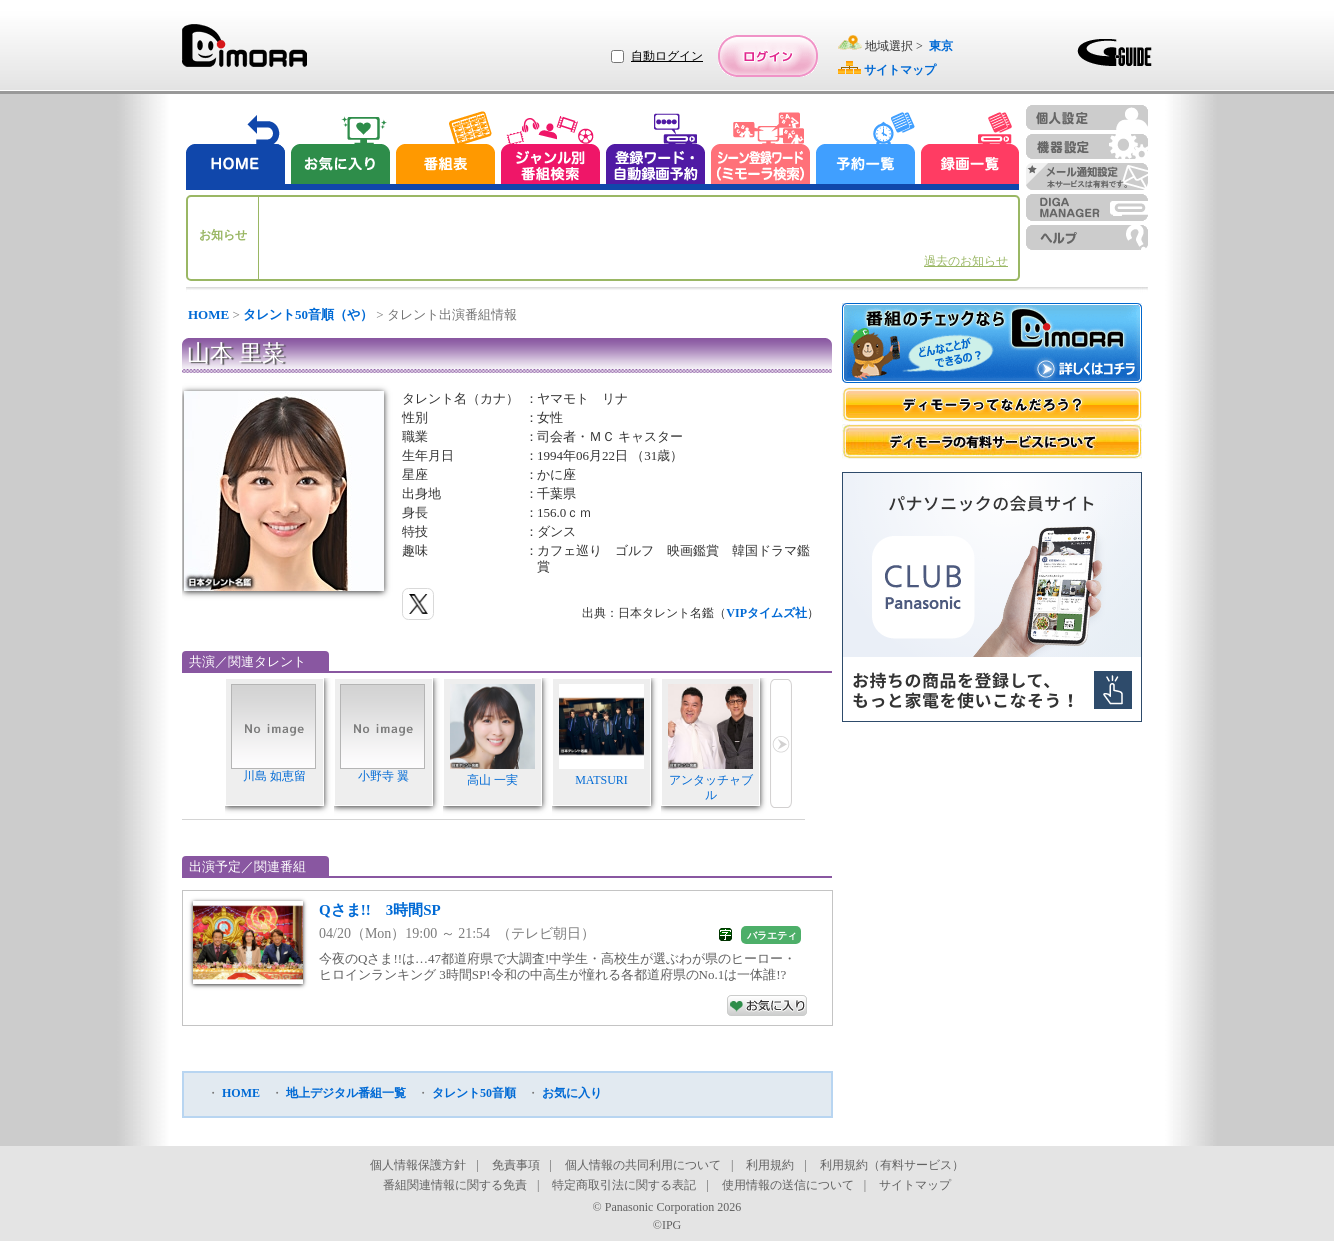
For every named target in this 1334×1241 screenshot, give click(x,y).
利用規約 (770, 1165)
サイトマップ (915, 1185)
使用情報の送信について (788, 1185)
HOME (208, 314)
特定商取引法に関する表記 (624, 1185)
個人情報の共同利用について (643, 1165)
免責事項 (516, 1165)
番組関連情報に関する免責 (455, 1185)
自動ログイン (667, 56)
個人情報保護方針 (418, 1165)
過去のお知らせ (966, 261)
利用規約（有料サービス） (892, 1165)
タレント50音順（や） (308, 314)
